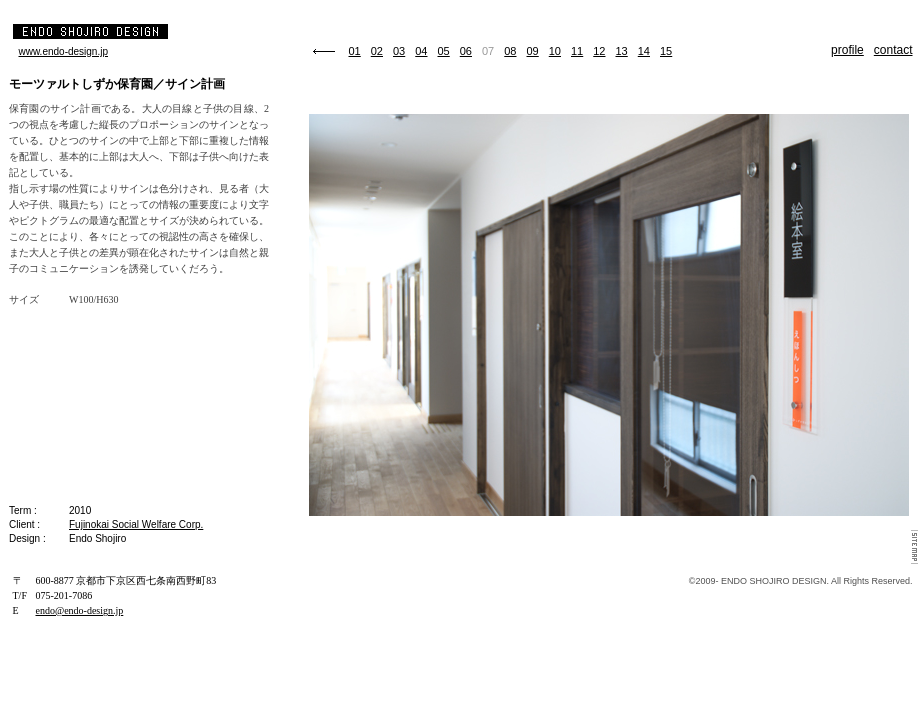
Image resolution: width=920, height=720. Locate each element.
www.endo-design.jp (64, 51)
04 (421, 51)
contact (893, 50)
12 (599, 51)
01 (355, 51)
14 (644, 51)
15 (666, 51)
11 (577, 51)
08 (510, 51)
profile (847, 50)
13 (622, 51)
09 (533, 51)
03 (399, 51)
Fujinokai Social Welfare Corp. (136, 524)
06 (466, 51)
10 (555, 51)
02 (377, 51)
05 (444, 51)
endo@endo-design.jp (80, 610)
